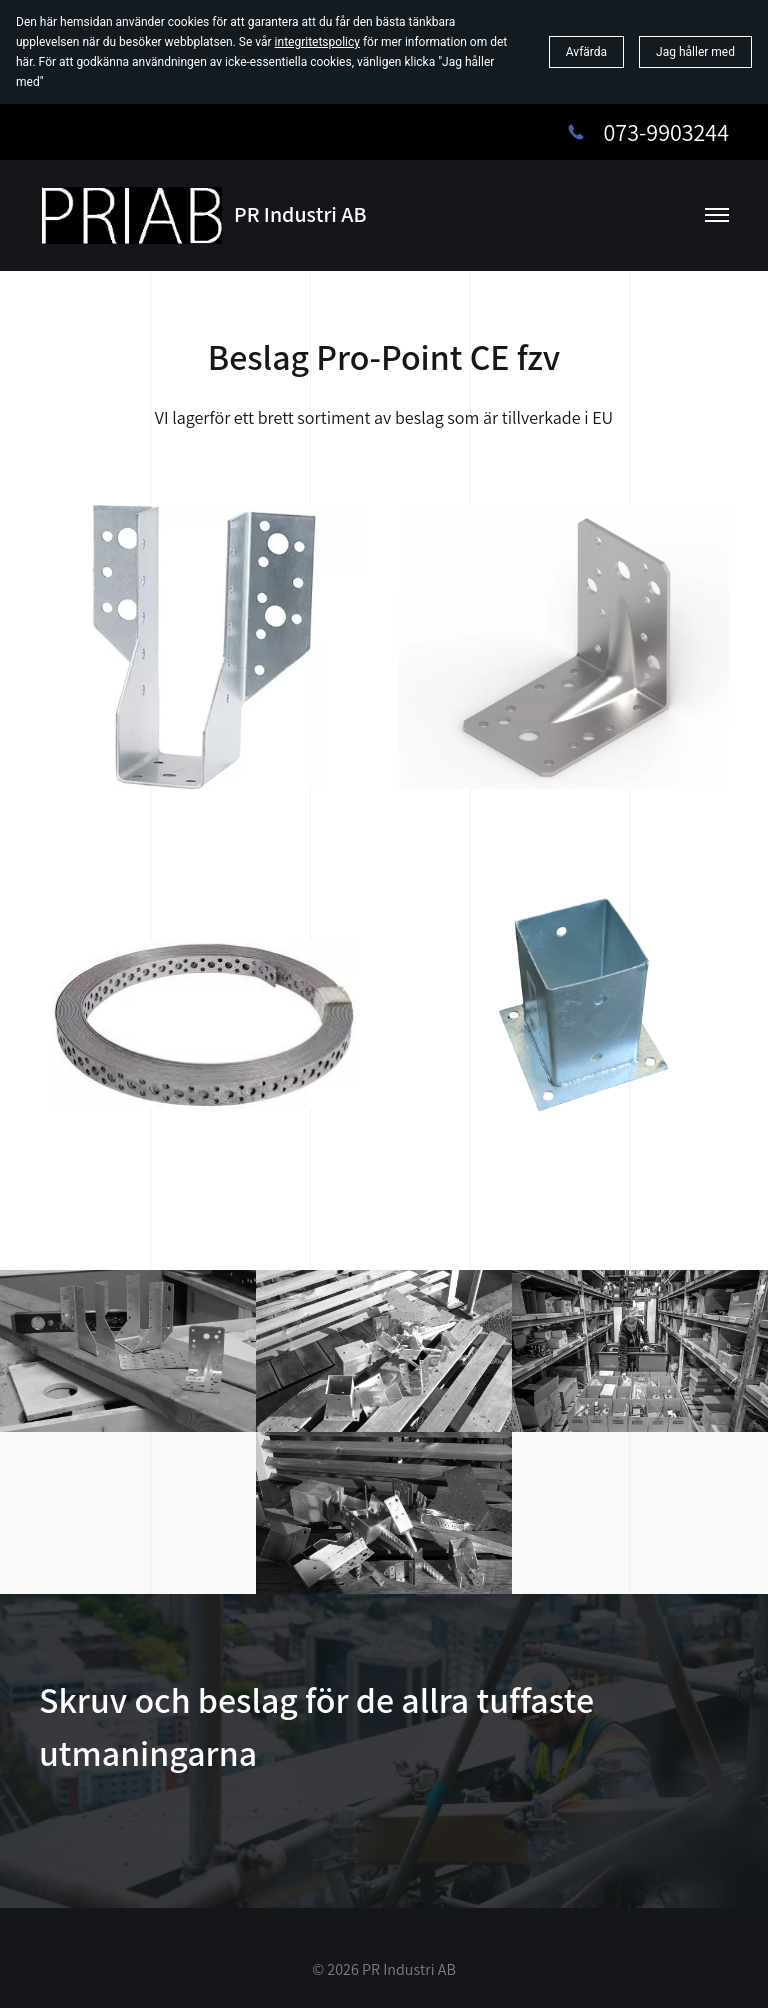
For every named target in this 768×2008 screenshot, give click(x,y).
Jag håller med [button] (695, 52)
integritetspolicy (317, 42)
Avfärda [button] (586, 52)
